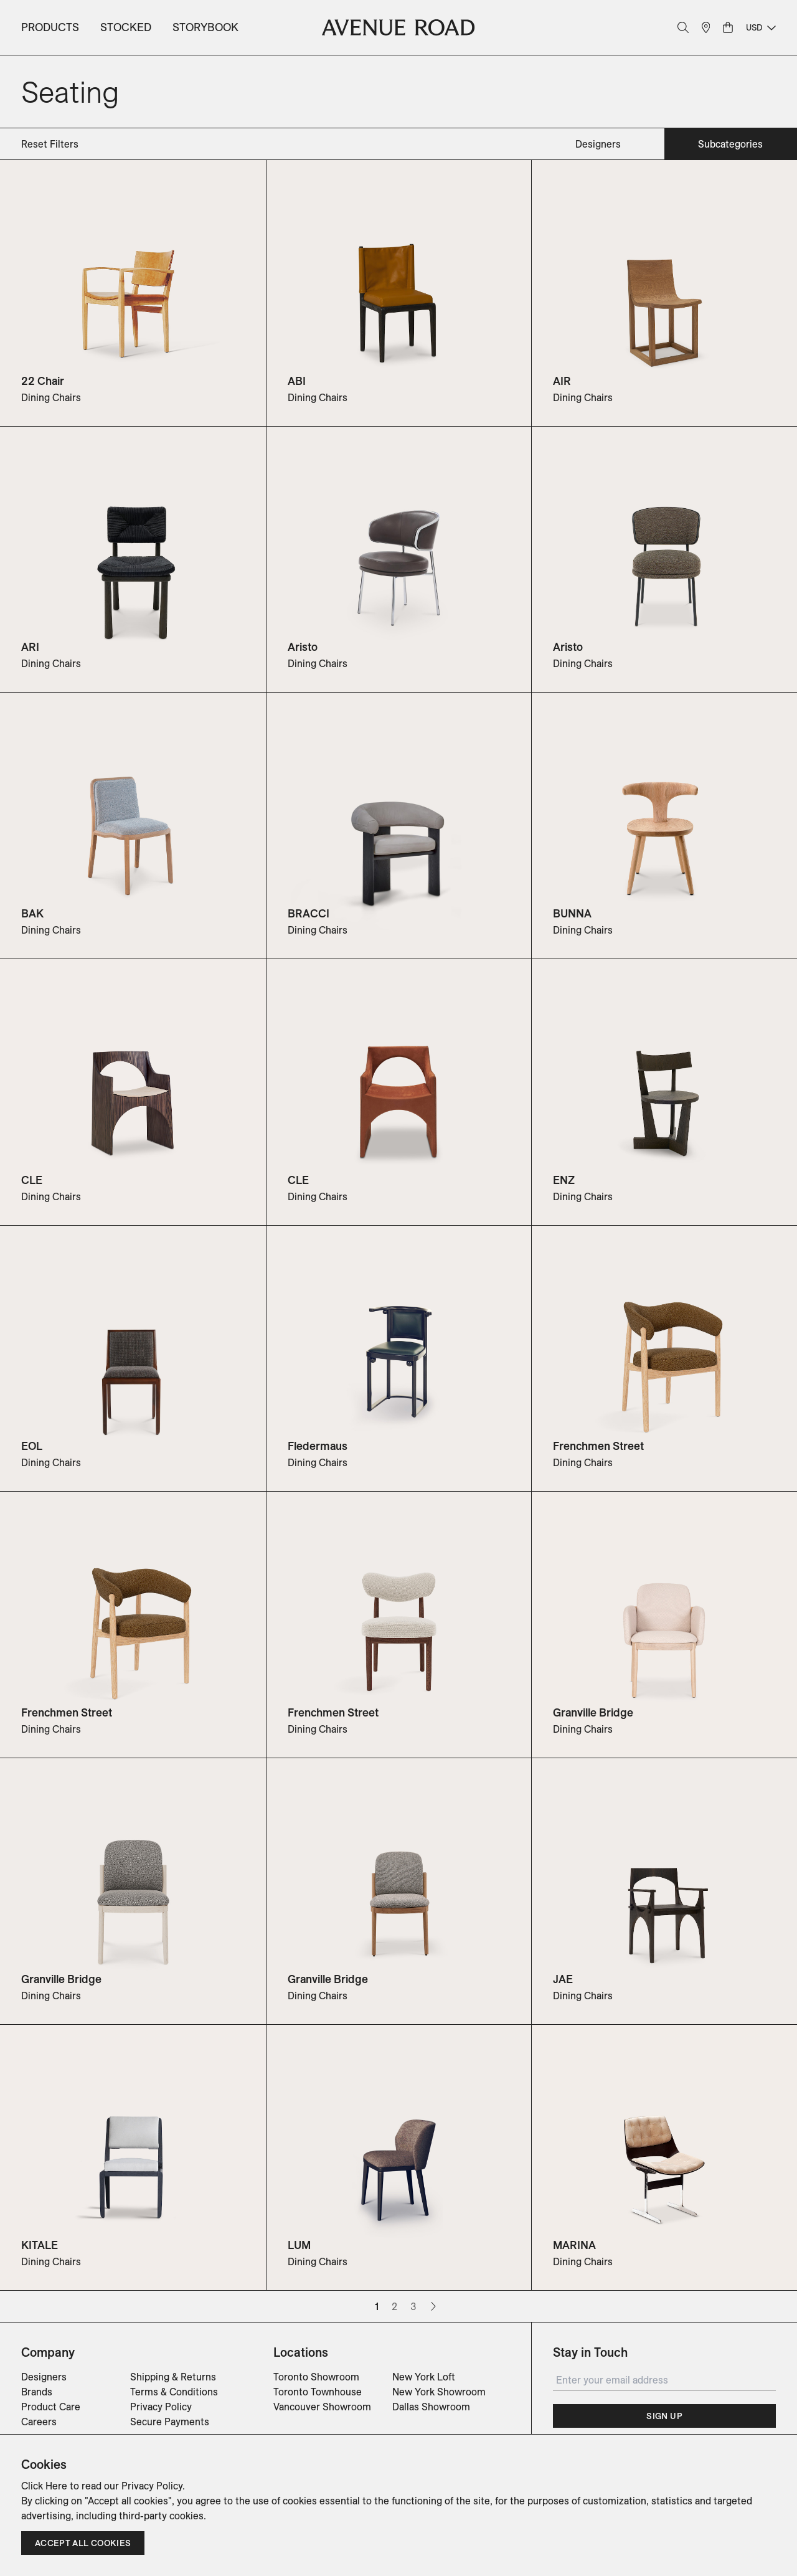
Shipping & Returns (173, 2376)
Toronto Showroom (316, 2376)
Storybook (205, 27)
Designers (44, 2376)
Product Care (50, 2406)
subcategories (730, 144)
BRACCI (308, 913)
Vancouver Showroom (322, 2406)
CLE (31, 1180)
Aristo (303, 647)
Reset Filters (49, 144)
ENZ (564, 1180)
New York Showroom (439, 2391)
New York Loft (423, 2376)
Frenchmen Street (598, 1446)
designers (598, 144)
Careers (39, 2421)
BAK (32, 913)
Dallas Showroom (431, 2406)
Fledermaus (317, 1446)
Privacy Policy (161, 2406)
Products (50, 27)
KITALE (39, 2245)
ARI (30, 647)
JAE (563, 1979)
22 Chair (42, 381)
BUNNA (572, 913)
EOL (31, 1446)
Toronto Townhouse (317, 2391)
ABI (297, 381)
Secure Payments (169, 2421)
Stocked (125, 27)
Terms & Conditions (174, 2391)
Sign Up (664, 2416)
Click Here (44, 2485)
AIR (562, 381)
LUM (299, 2245)
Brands (36, 2391)
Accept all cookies (83, 2543)
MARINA (574, 2245)
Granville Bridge (593, 1712)
